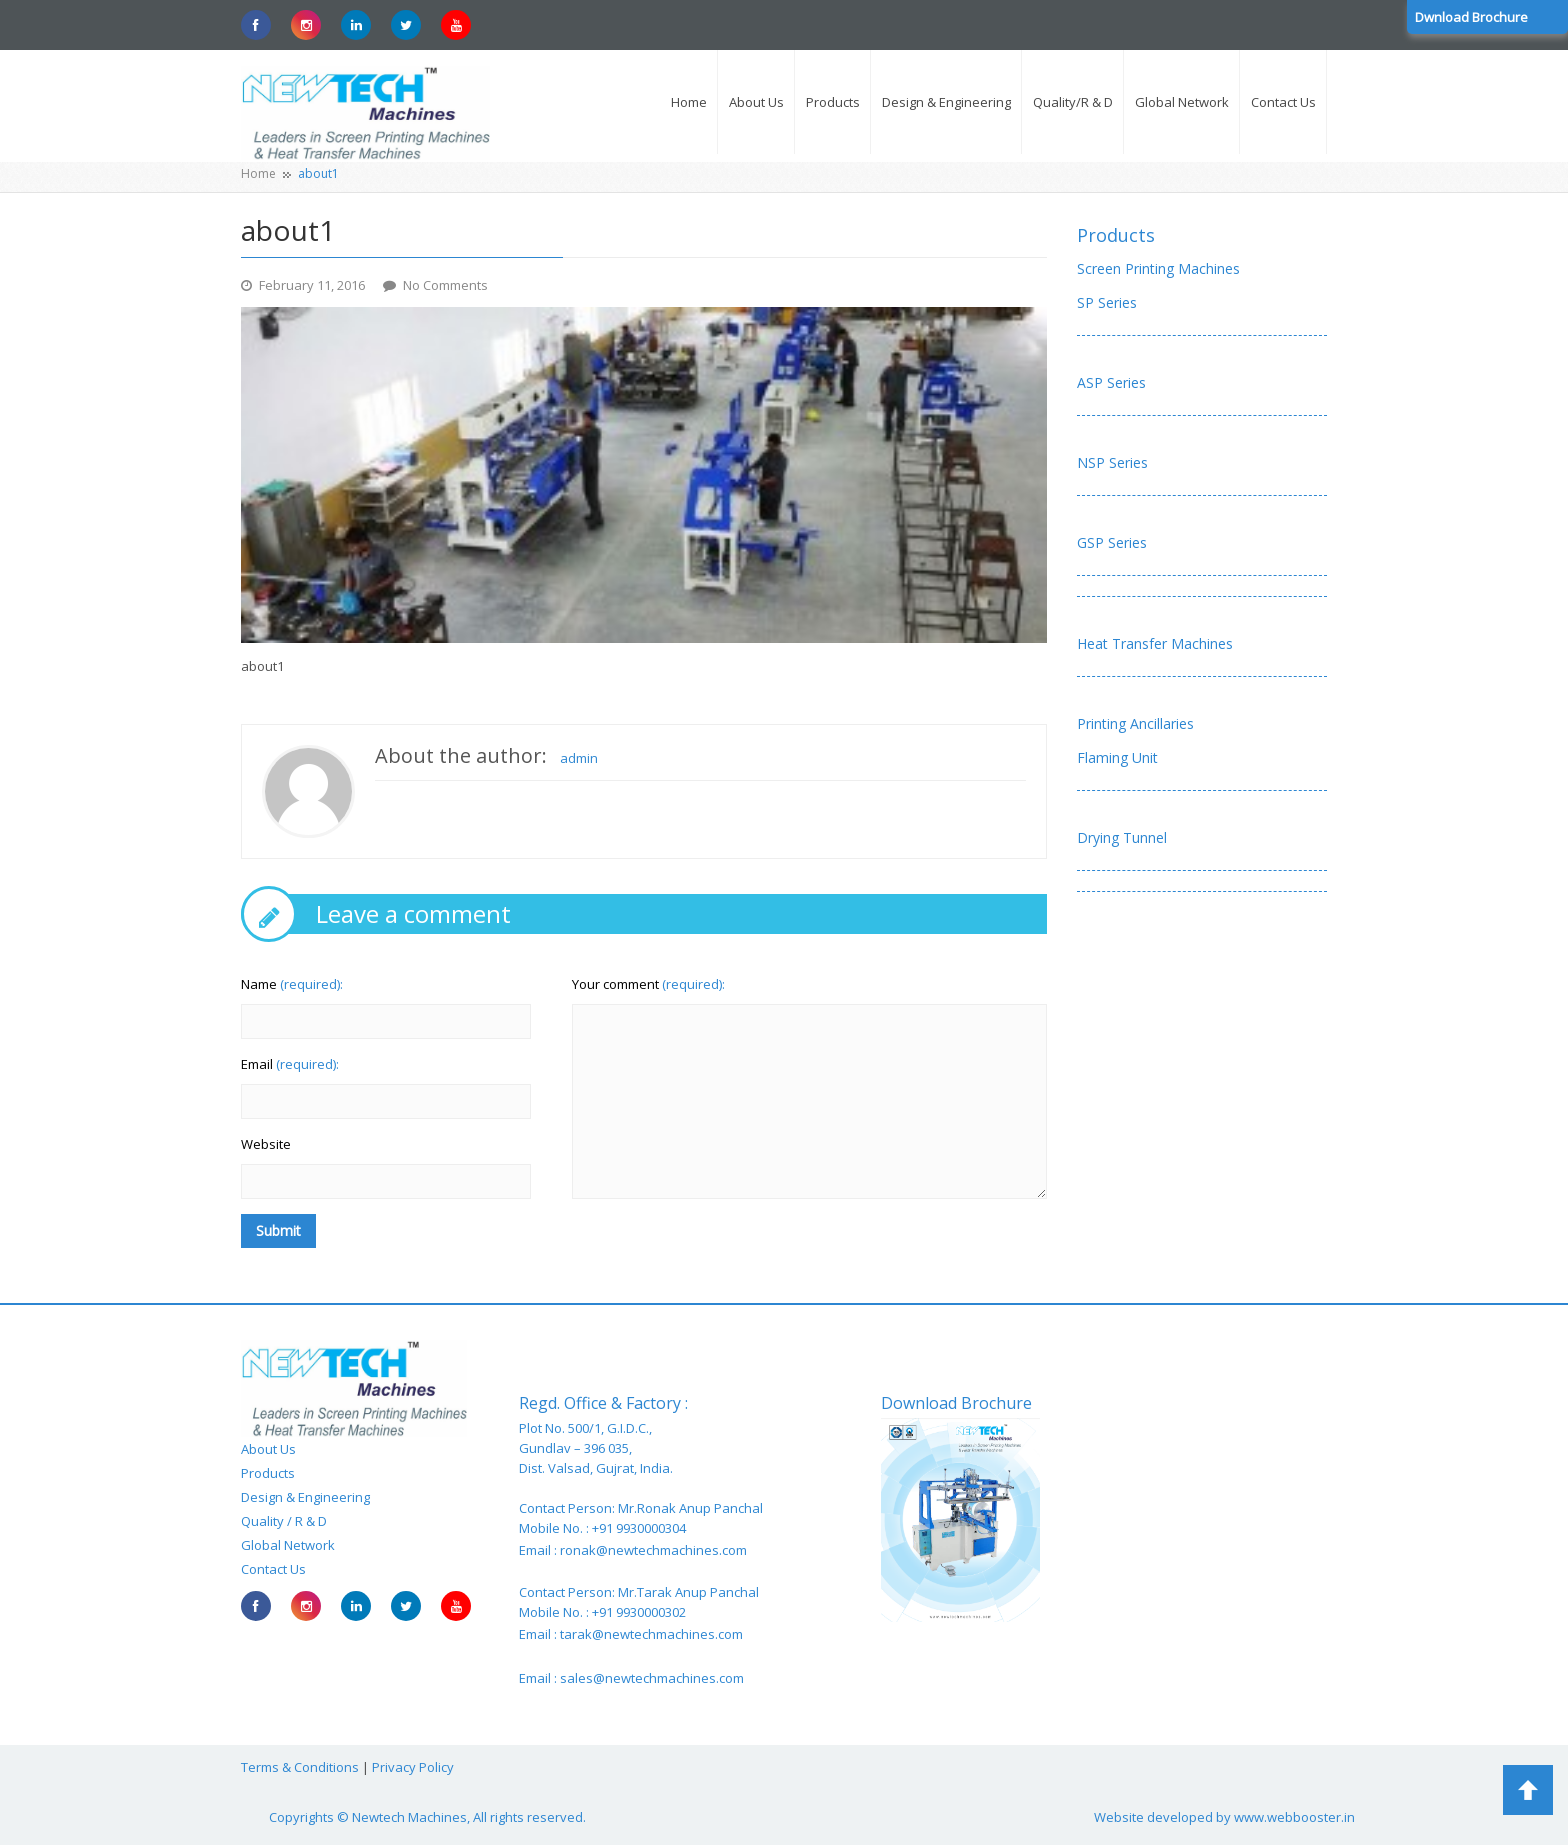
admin (579, 758)
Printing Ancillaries (1135, 723)
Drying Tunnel (1122, 837)
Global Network (288, 1545)
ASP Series (1111, 382)
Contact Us (273, 1569)
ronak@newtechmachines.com (653, 1550)
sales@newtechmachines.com (652, 1678)
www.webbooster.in (1294, 1817)
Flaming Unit (1117, 757)
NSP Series (1112, 462)
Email (290, 1064)
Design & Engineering (305, 1497)
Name (292, 984)
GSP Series (1112, 542)
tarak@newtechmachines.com (651, 1634)
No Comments (445, 285)
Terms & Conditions (300, 1767)
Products (1116, 235)
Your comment (648, 984)
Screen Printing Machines (1158, 268)
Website (266, 1144)
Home (258, 173)
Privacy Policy (413, 1767)
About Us (268, 1449)
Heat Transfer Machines (1155, 643)
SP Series (1107, 302)
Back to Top (1528, 1790)
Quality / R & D (284, 1521)
